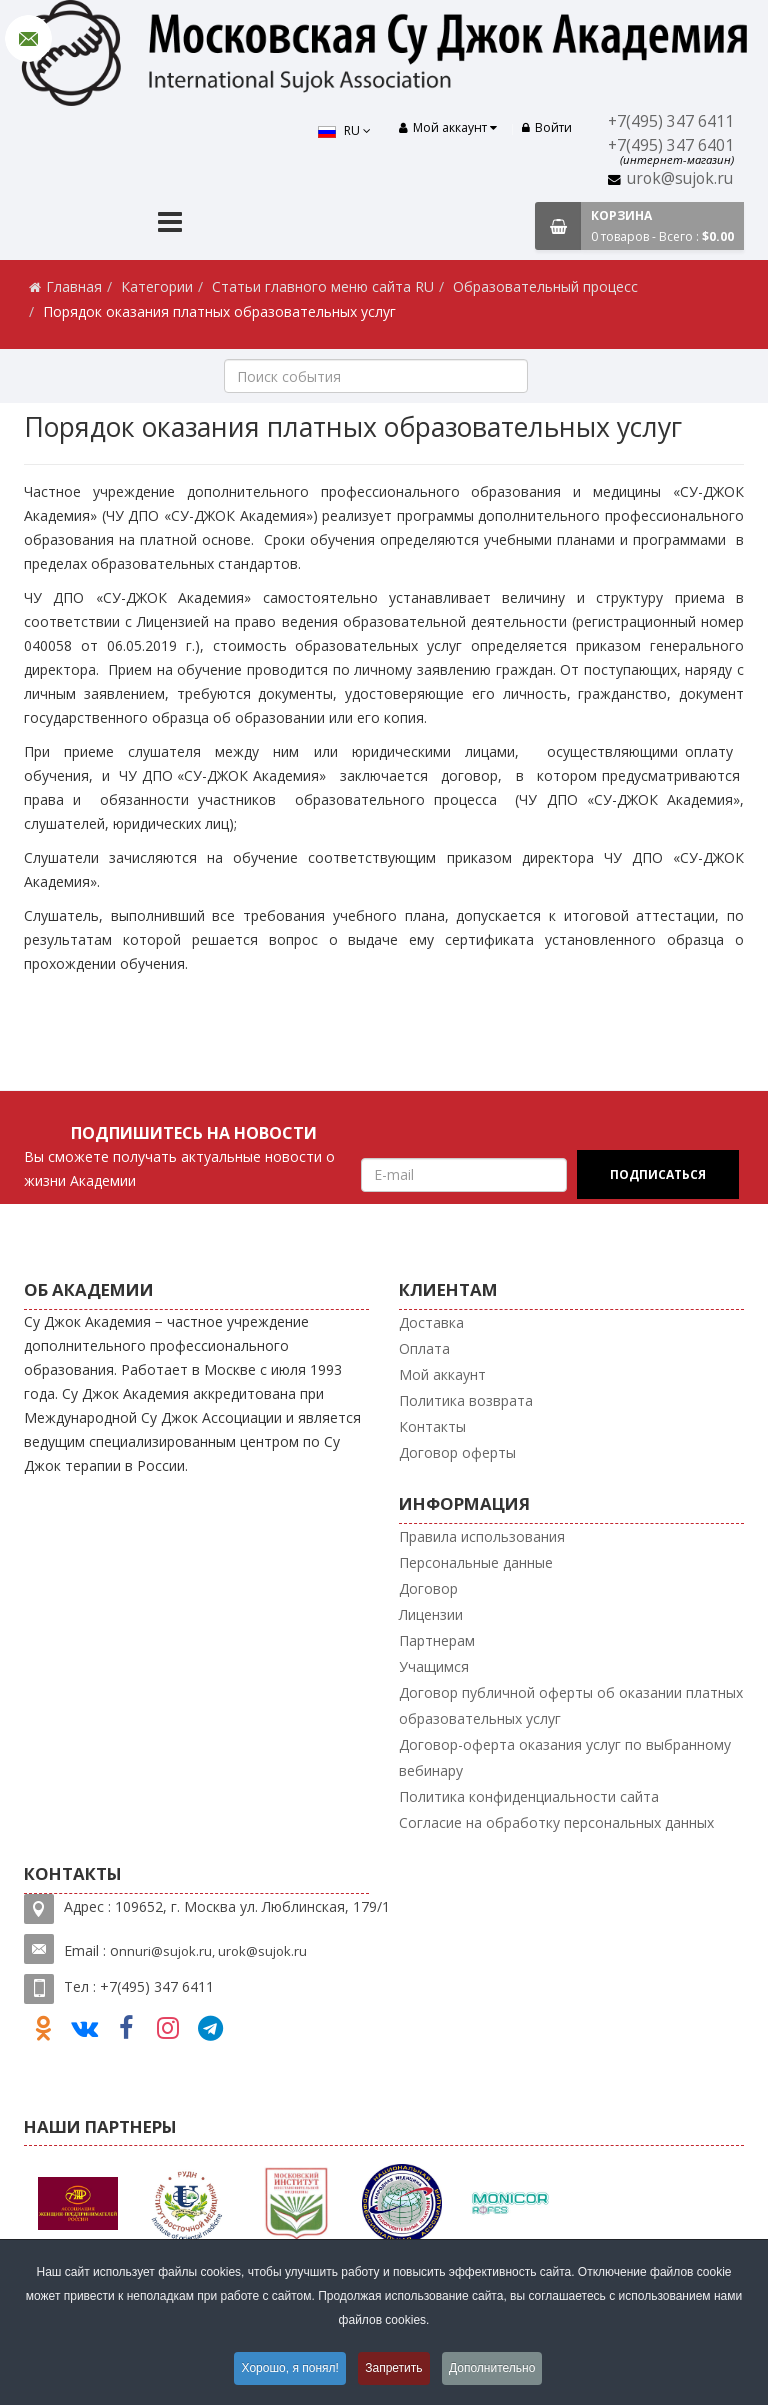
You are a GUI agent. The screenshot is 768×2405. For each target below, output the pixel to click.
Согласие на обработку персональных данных (556, 1822)
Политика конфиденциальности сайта (529, 1796)
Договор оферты (457, 1452)
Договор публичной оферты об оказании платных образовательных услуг (571, 1705)
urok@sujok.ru (680, 178)
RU (342, 130)
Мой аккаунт (442, 1374)
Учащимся (434, 1666)
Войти (547, 127)
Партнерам (437, 1640)
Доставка (431, 1322)
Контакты (432, 1426)
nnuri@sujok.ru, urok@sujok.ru (213, 1951)
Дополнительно (495, 2369)
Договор (428, 1588)
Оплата (424, 1348)
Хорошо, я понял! (287, 2369)
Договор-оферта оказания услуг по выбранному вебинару (565, 1757)
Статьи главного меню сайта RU (323, 286)
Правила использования (482, 1536)
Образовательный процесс (545, 286)
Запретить (394, 2369)
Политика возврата (466, 1400)
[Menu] (170, 224)
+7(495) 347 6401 (671, 145)
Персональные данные (476, 1562)
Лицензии (431, 1614)
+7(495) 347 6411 (671, 121)
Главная (74, 286)
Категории (157, 286)
